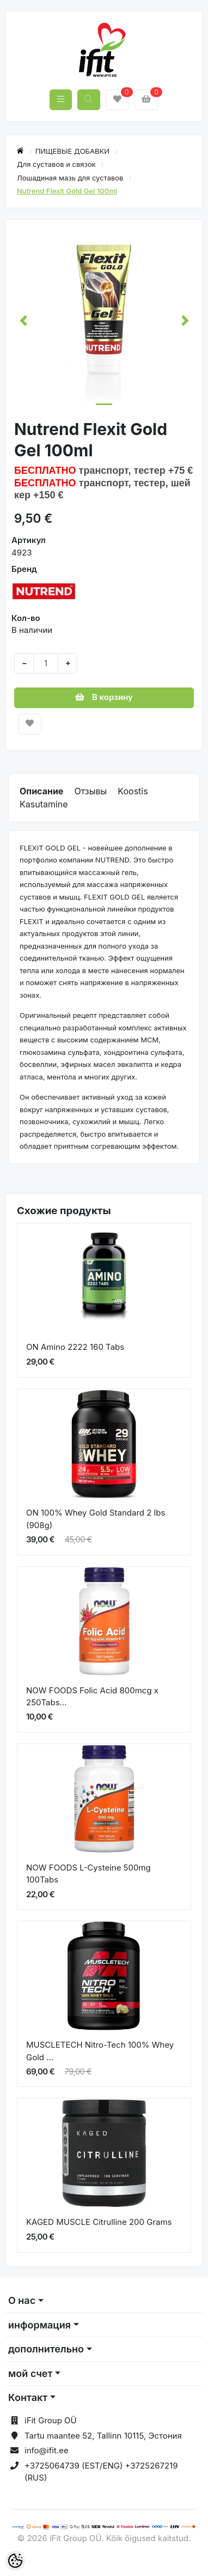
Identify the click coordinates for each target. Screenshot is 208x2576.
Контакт (27, 2397)
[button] (23, 321)
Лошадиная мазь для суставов (71, 177)
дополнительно (46, 2349)
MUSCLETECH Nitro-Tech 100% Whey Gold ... (100, 2051)
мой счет (30, 2373)
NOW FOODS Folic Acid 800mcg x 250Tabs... (92, 1696)
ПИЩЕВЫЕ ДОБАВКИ (73, 151)
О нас (21, 2300)
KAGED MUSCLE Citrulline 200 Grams (99, 2222)
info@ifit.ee (47, 2450)
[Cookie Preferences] (15, 2561)
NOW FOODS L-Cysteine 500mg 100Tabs (88, 1873)
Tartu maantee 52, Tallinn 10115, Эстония (103, 2435)
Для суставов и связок (57, 164)
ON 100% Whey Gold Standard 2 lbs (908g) (95, 1518)
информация (39, 2325)
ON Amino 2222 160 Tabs (75, 1347)
